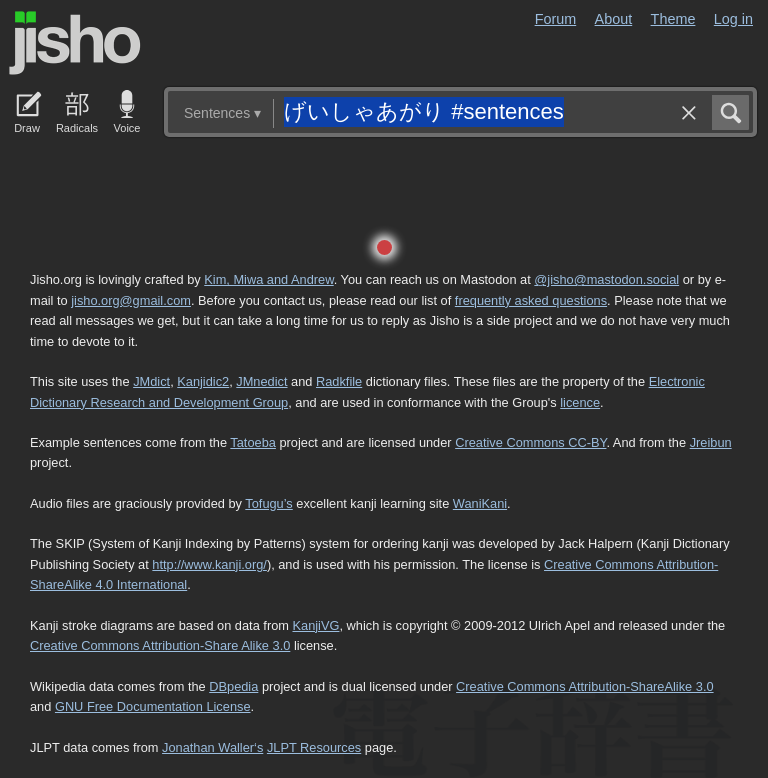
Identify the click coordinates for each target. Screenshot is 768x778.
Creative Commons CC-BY (530, 442)
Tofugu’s (268, 503)
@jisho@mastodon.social (606, 279)
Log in (733, 19)
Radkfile (339, 381)
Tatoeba (253, 442)
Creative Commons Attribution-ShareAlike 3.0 (584, 686)
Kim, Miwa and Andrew (268, 279)
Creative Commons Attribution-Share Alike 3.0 (160, 645)
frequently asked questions (531, 300)
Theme (673, 19)
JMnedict (261, 381)
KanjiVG (315, 625)
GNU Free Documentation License (153, 706)
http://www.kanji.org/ (209, 564)
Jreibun (711, 442)
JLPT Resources (314, 747)
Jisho (75, 43)
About (614, 19)
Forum (556, 19)
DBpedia (233, 686)
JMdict (151, 381)
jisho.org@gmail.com (131, 300)
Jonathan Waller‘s (212, 747)
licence (580, 402)
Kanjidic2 (203, 381)
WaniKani (480, 503)
